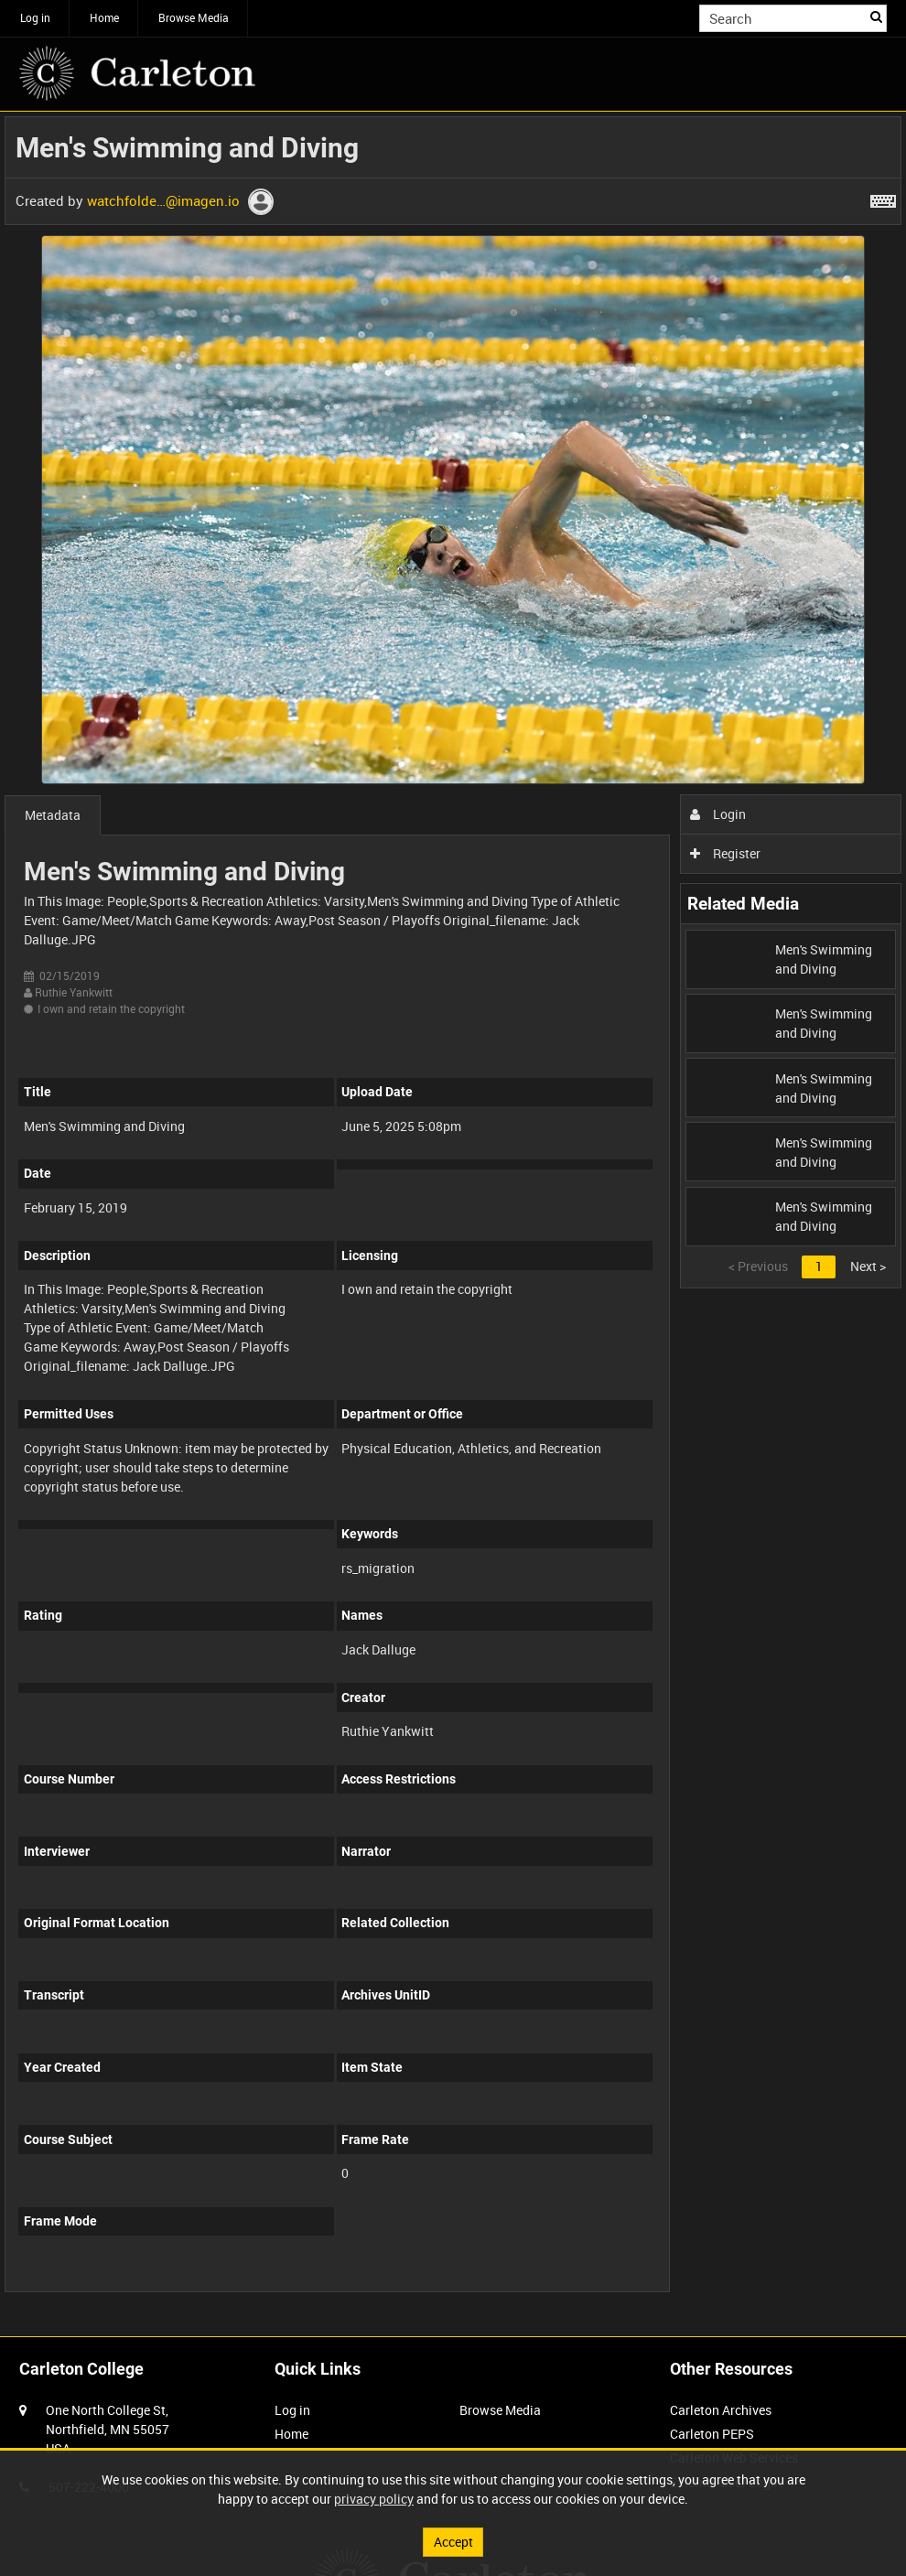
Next (868, 1266)
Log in (35, 17)
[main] (453, 1214)
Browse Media (193, 17)
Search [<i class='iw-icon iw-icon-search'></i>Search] (876, 16)
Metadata (53, 815)
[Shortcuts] (883, 197)
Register (725, 853)
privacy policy (374, 2498)
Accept (453, 2541)
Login (718, 814)
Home (104, 17)
